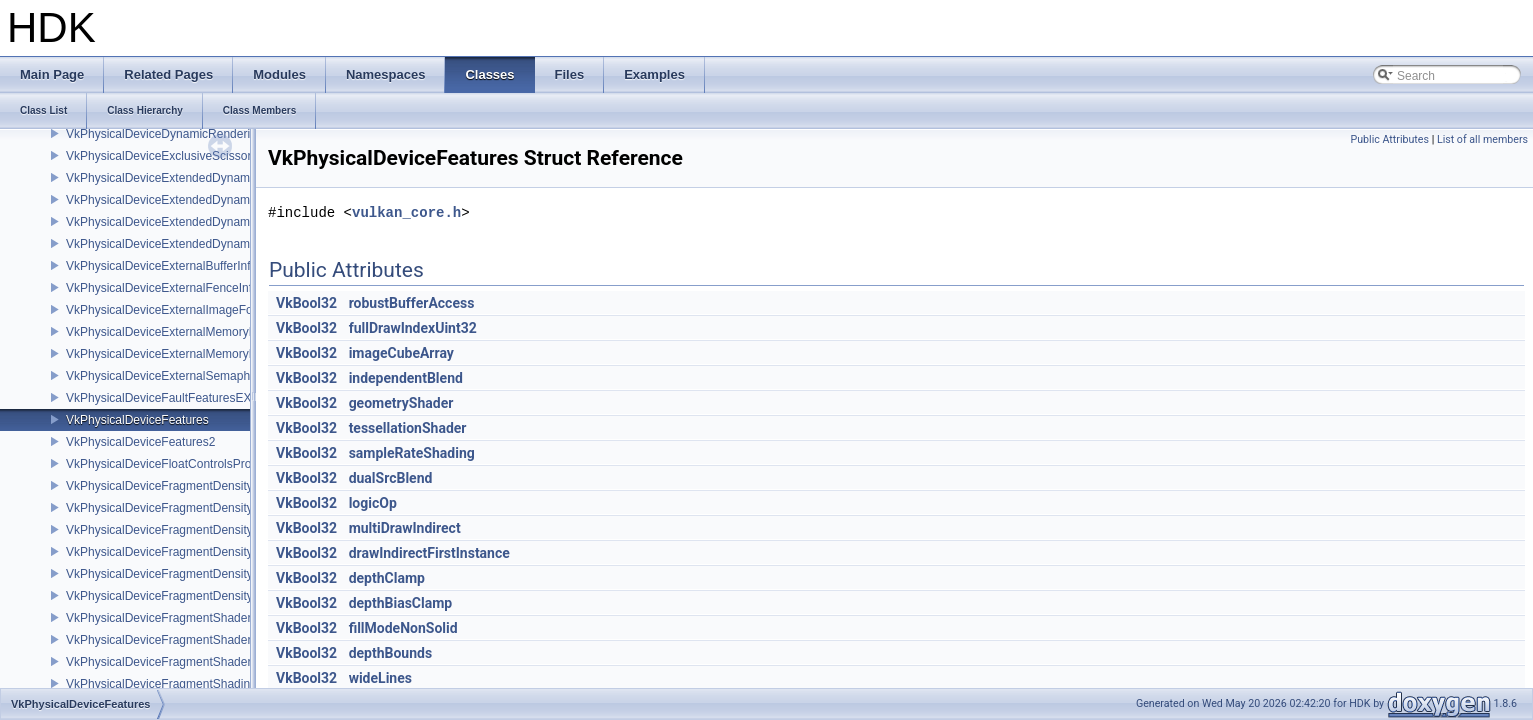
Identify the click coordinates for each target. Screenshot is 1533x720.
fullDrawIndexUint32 (413, 328)
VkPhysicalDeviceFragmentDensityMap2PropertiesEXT (213, 508)
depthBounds (391, 653)
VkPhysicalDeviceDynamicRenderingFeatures (188, 134)
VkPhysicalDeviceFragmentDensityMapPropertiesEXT (210, 596)
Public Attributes (1389, 139)
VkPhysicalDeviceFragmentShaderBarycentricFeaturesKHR (225, 618)
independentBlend (406, 378)
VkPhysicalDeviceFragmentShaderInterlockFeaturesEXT (216, 662)
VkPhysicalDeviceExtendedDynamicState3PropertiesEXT (218, 222)
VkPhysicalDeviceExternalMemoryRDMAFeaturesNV (207, 354)
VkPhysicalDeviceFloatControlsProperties (176, 464)
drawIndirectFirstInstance (429, 553)
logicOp (373, 503)
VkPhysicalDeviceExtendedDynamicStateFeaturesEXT (211, 244)
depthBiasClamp (401, 603)
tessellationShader (408, 428)
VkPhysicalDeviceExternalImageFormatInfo (181, 310)
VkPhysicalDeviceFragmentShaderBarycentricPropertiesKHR (228, 640)
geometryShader (401, 403)
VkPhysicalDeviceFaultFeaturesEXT (162, 398)
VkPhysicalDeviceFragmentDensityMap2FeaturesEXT (209, 486)
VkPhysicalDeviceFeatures (137, 420)
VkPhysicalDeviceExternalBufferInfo (161, 266)
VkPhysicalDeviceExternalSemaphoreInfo (176, 376)
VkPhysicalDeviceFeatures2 (140, 442)
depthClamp (387, 578)
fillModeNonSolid (403, 628)
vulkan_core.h (406, 212)
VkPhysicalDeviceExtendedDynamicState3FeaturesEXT (215, 200)
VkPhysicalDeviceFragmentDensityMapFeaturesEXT (206, 530)
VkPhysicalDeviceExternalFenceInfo (162, 288)
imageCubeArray (401, 353)
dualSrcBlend (391, 478)
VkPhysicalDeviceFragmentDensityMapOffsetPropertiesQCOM (233, 574)
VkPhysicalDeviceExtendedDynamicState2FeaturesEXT (215, 178)
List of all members (1482, 139)
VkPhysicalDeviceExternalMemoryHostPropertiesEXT (208, 332)
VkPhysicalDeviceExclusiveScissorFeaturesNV (190, 156)
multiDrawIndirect (405, 528)
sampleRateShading (412, 453)
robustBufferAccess (412, 303)
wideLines (380, 678)
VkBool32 (306, 303)
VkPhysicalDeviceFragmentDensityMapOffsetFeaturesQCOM (229, 552)
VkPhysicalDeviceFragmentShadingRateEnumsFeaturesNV (224, 684)
